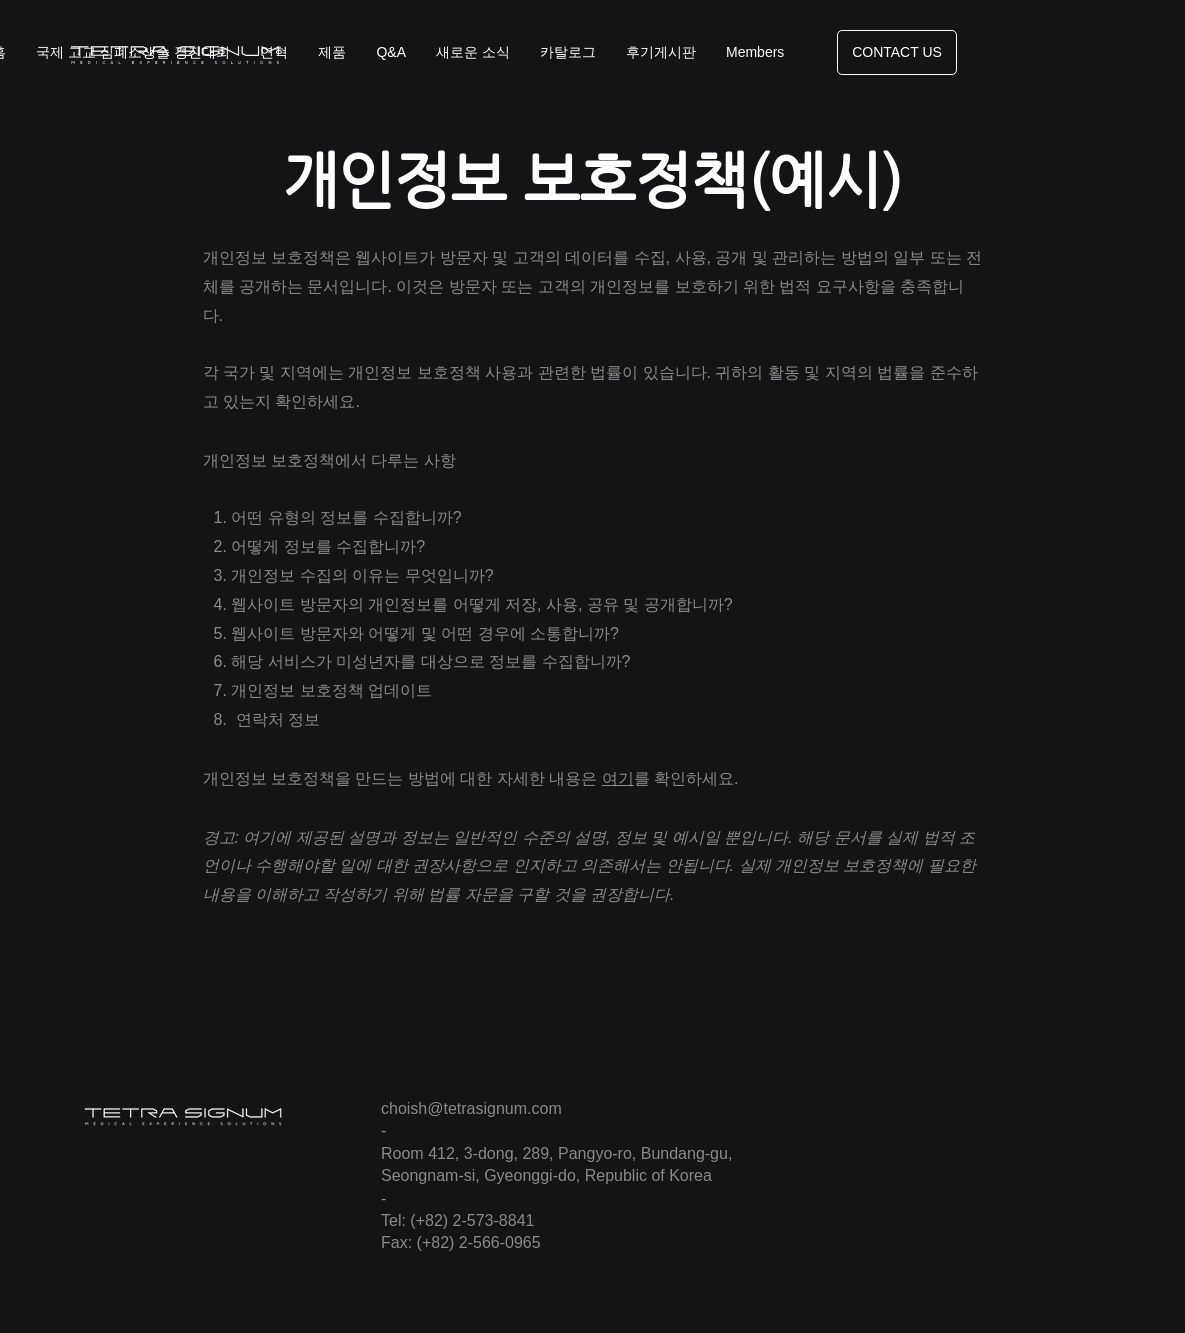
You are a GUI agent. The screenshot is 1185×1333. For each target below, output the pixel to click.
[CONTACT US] (897, 52)
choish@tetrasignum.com (471, 1108)
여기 (618, 778)
